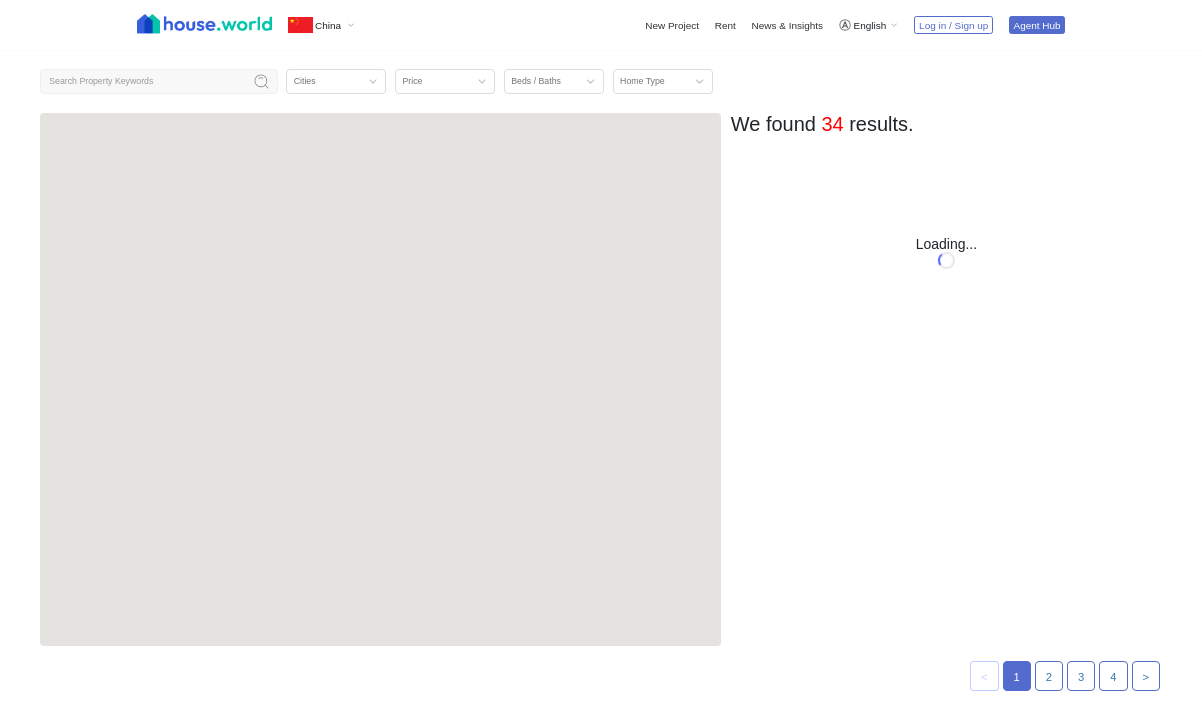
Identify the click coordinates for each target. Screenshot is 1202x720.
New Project (672, 25)
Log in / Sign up (953, 25)
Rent (725, 25)
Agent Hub (1036, 25)
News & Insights (787, 25)
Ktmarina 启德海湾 (793, 266)
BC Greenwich (997, 266)
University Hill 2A (789, 473)
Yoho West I (991, 473)
